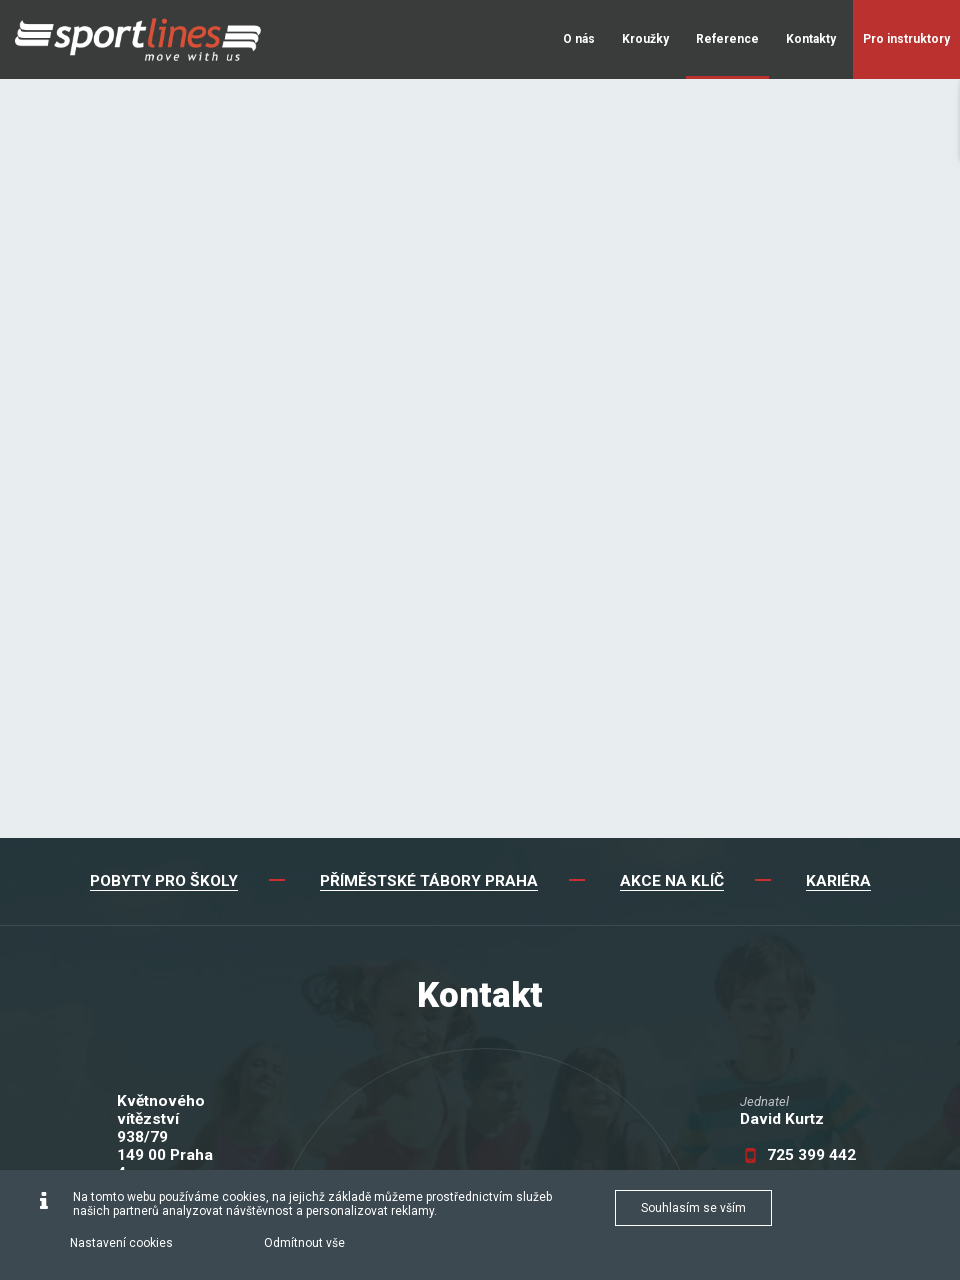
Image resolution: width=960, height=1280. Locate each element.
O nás (579, 39)
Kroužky (645, 39)
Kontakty (811, 39)
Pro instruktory (906, 39)
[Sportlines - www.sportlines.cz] (138, 40)
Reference (727, 39)
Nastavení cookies (121, 1243)
